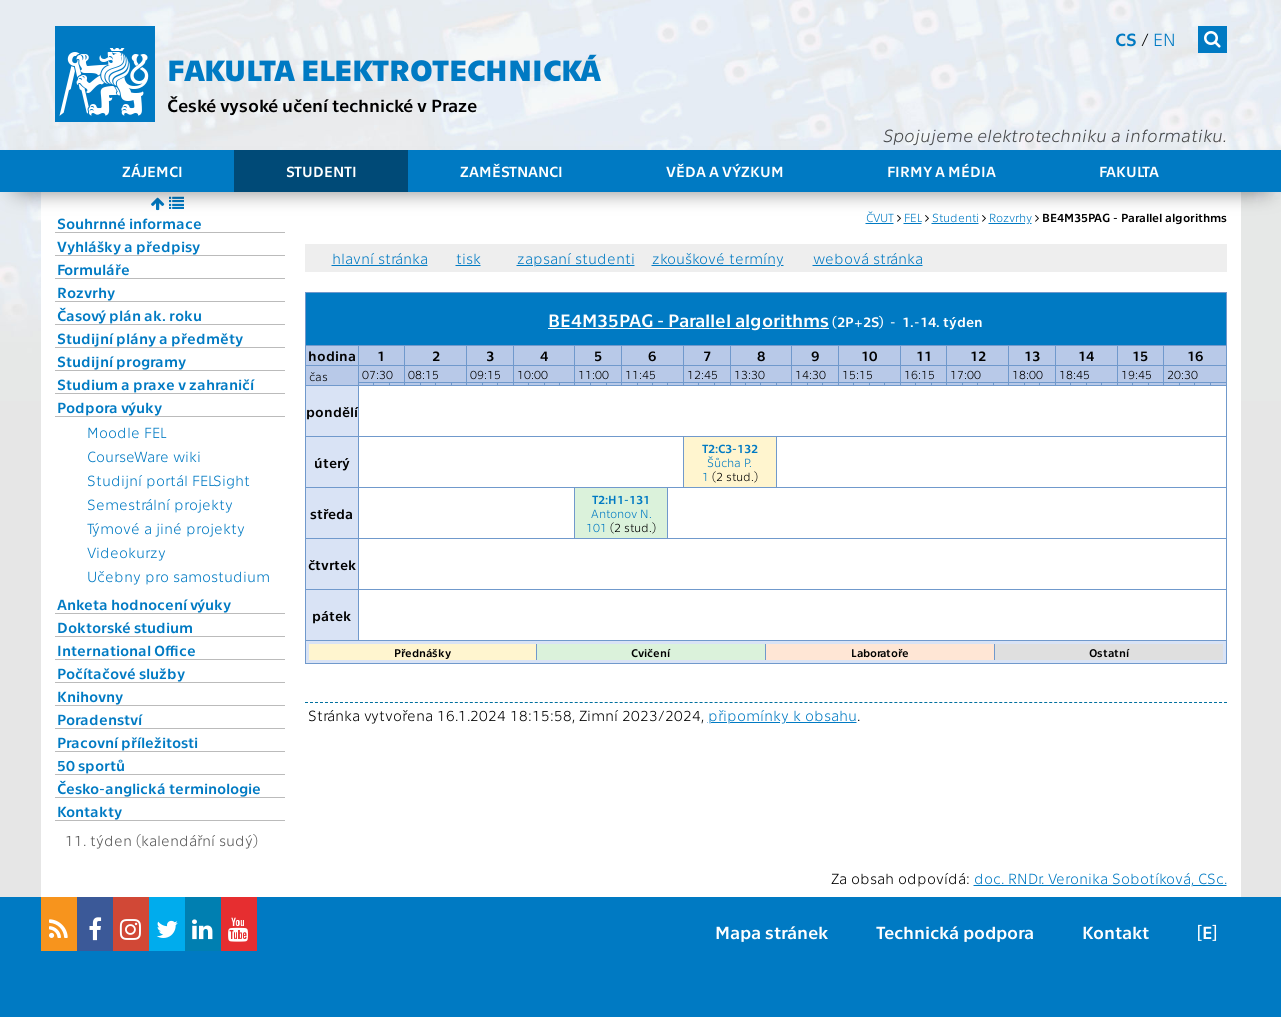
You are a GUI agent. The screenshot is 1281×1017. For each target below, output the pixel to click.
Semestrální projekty (160, 504)
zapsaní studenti (576, 258)
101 (596, 527)
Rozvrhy (86, 292)
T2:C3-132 (730, 448)
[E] (1207, 931)
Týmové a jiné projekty (166, 528)
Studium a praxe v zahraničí (155, 384)
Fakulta (1129, 171)
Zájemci (152, 171)
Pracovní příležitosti (127, 742)
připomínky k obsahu (782, 715)
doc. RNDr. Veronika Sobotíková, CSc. (1100, 878)
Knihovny (90, 696)
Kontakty (89, 811)
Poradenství (99, 719)
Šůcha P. (729, 462)
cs (1126, 38)
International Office (126, 650)
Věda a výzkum (725, 171)
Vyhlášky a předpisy (128, 246)
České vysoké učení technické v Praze (322, 104)
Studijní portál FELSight (168, 480)
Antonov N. (621, 513)
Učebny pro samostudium (178, 576)
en (1164, 38)
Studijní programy (121, 361)
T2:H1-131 (621, 499)
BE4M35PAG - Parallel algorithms (688, 319)
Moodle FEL (126, 432)
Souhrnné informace (129, 223)
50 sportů (91, 765)
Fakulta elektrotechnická (384, 68)
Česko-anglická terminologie (159, 788)
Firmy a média (941, 171)
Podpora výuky (109, 407)
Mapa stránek (771, 931)
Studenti (321, 171)
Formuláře (93, 269)
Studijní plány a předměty (150, 338)
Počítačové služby (121, 673)
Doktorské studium (125, 627)
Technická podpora (955, 931)
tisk (468, 258)
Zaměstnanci (511, 171)
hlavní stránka (380, 258)
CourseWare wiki (144, 456)
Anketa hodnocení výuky (144, 604)
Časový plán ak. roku (129, 315)
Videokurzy (126, 552)
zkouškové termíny (718, 258)
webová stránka (868, 258)
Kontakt (1115, 931)
